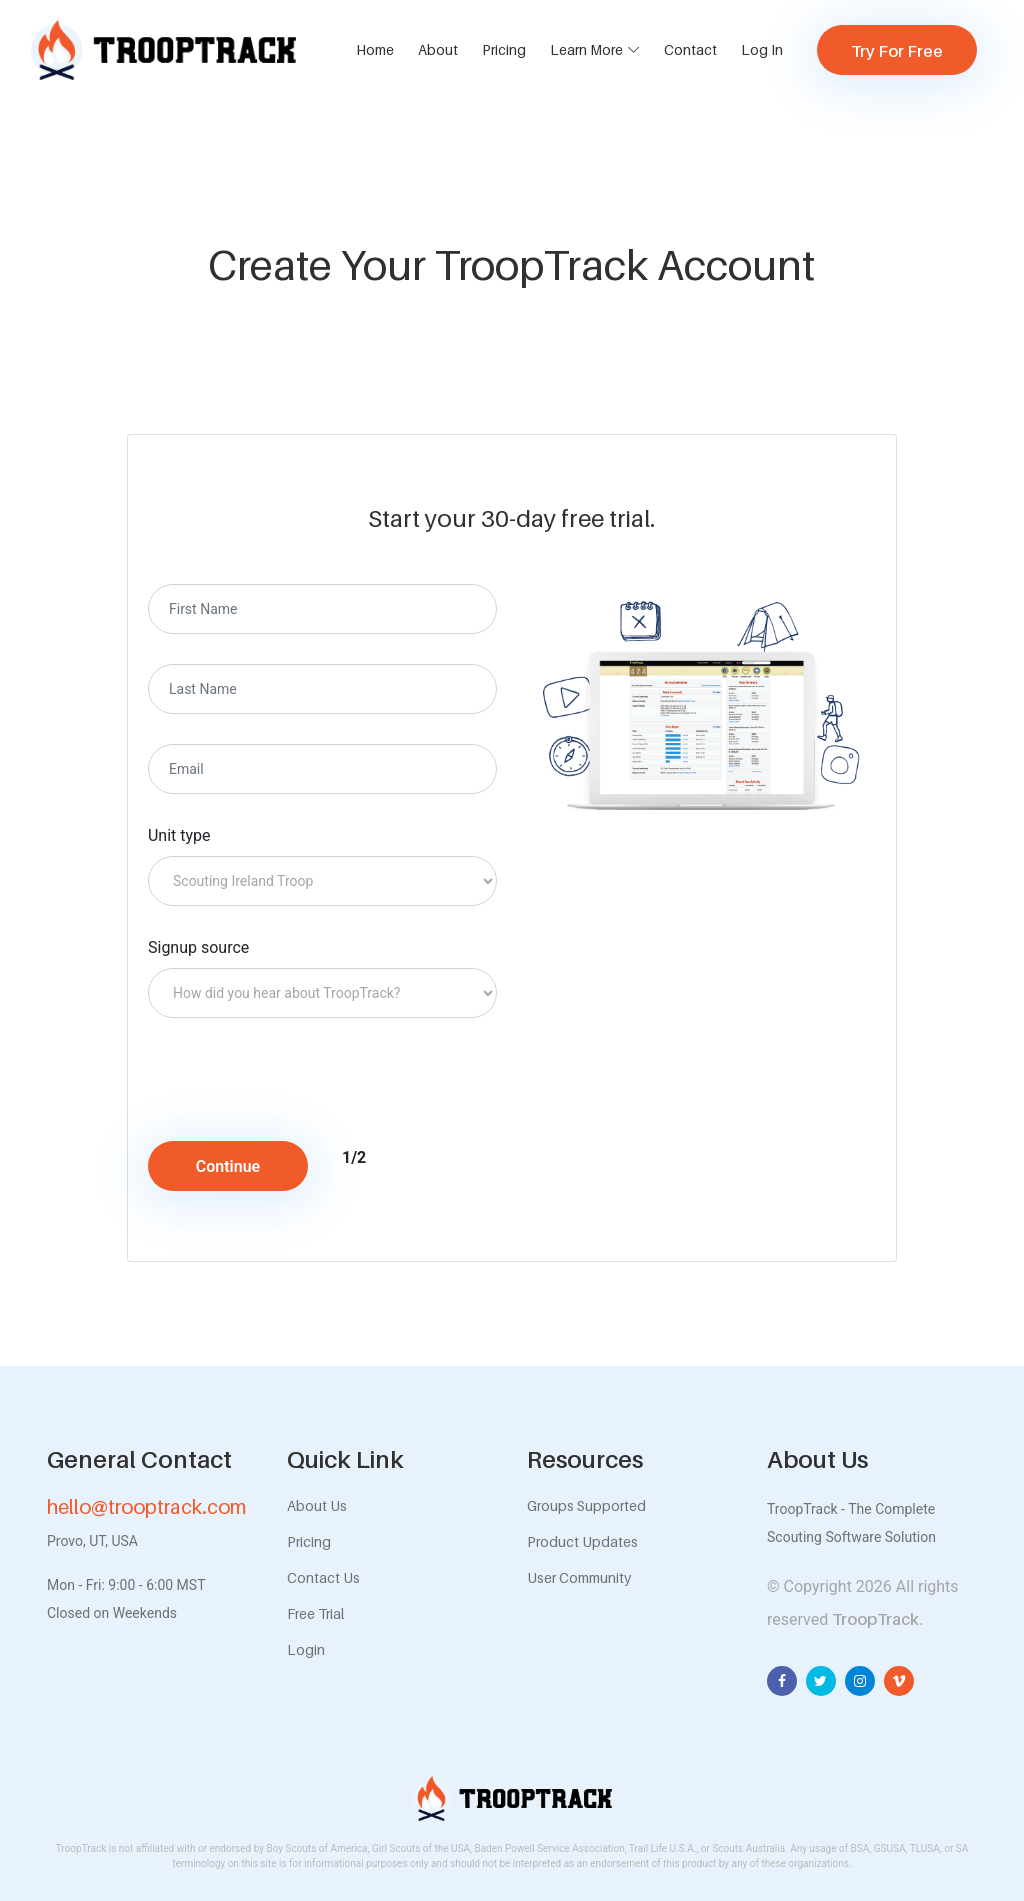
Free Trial (315, 1613)
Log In (762, 49)
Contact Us (323, 1577)
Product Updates (582, 1541)
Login (306, 1649)
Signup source (198, 947)
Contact (690, 49)
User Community (579, 1577)
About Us (317, 1505)
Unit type (179, 835)
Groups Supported (586, 1505)
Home (375, 49)
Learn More (586, 49)
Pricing (504, 49)
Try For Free (897, 51)
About (438, 49)
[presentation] (315, 1087)
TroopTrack (875, 1619)
